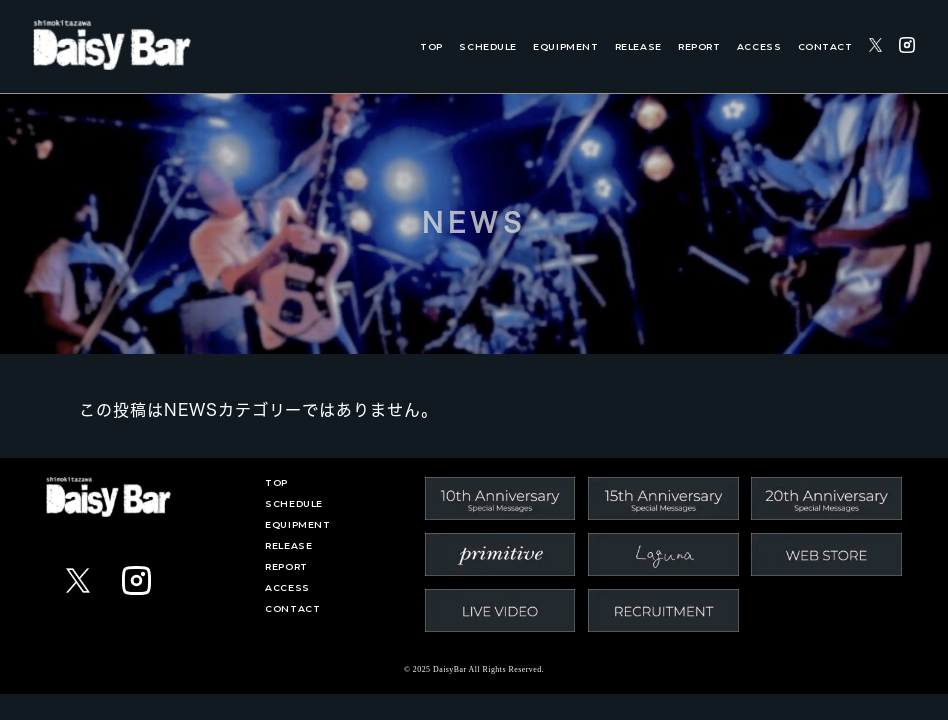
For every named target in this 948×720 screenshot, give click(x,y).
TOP (431, 46)
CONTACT (825, 46)
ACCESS (759, 46)
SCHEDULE (487, 46)
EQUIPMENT (565, 46)
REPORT (699, 46)
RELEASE (638, 46)
